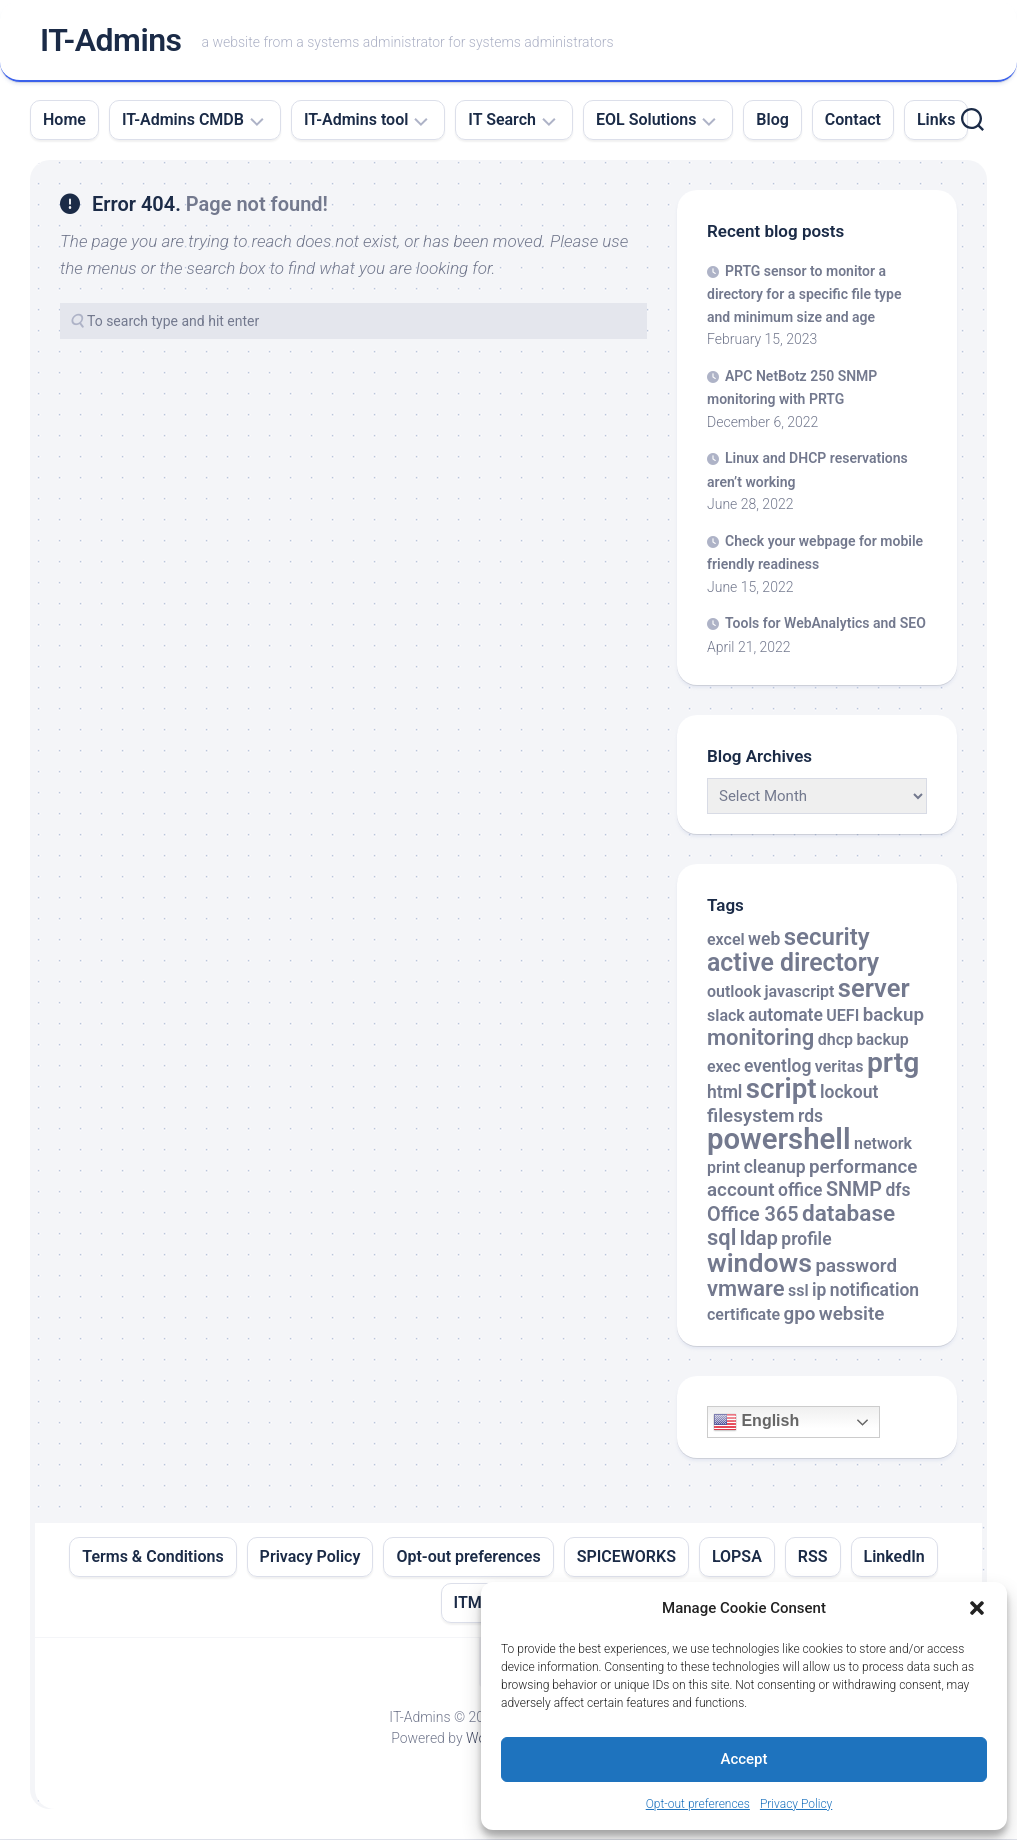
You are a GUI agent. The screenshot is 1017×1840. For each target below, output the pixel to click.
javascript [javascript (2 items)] (800, 992)
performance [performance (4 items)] (863, 1168)
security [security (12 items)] (827, 938)
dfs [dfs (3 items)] (897, 1191)
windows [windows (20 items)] (759, 1264)
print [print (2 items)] (723, 1168)
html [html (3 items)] (724, 1093)
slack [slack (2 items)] (726, 1016)
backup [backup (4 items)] (893, 1016)
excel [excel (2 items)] (726, 940)
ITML (472, 1603)
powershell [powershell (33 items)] (779, 1140)
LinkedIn (894, 1557)
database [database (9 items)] (848, 1214)
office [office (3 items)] (800, 1191)
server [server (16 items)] (874, 989)
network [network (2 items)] (883, 1144)
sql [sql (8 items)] (721, 1238)
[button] (977, 1608)
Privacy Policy (796, 1804)
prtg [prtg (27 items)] (893, 1063)
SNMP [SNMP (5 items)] (854, 1190)
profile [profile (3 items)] (806, 1240)
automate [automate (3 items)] (785, 1016)
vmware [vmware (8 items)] (746, 1289)
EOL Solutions (646, 120)
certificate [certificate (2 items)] (743, 1315)
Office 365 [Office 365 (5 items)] (753, 1215)
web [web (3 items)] (764, 940)
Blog (772, 120)
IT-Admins (111, 41)
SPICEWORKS (626, 1557)
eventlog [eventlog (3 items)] (778, 1067)
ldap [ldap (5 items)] (759, 1239)
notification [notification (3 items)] (874, 1291)
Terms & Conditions (152, 1557)
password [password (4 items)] (856, 1267)
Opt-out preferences (698, 1804)
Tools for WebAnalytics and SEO (825, 624)
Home (64, 120)
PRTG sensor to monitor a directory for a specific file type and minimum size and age (804, 295)
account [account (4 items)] (741, 1191)
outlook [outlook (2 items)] (734, 992)
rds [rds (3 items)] (810, 1117)
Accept (743, 1759)
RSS (813, 1557)
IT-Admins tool (356, 120)
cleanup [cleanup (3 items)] (775, 1168)
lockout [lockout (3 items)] (849, 1093)
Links (936, 120)
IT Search (502, 120)
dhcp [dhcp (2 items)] (835, 1040)
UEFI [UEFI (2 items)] (842, 1016)
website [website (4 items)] (852, 1315)
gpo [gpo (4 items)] (800, 1315)
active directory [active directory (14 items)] (793, 963)
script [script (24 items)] (781, 1089)
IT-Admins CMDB (183, 120)
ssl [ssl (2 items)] (798, 1291)
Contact (853, 120)
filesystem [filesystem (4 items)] (751, 1117)
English (756, 1423)
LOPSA (737, 1557)
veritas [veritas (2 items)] (839, 1067)
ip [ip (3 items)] (819, 1291)
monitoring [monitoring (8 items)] (760, 1038)
